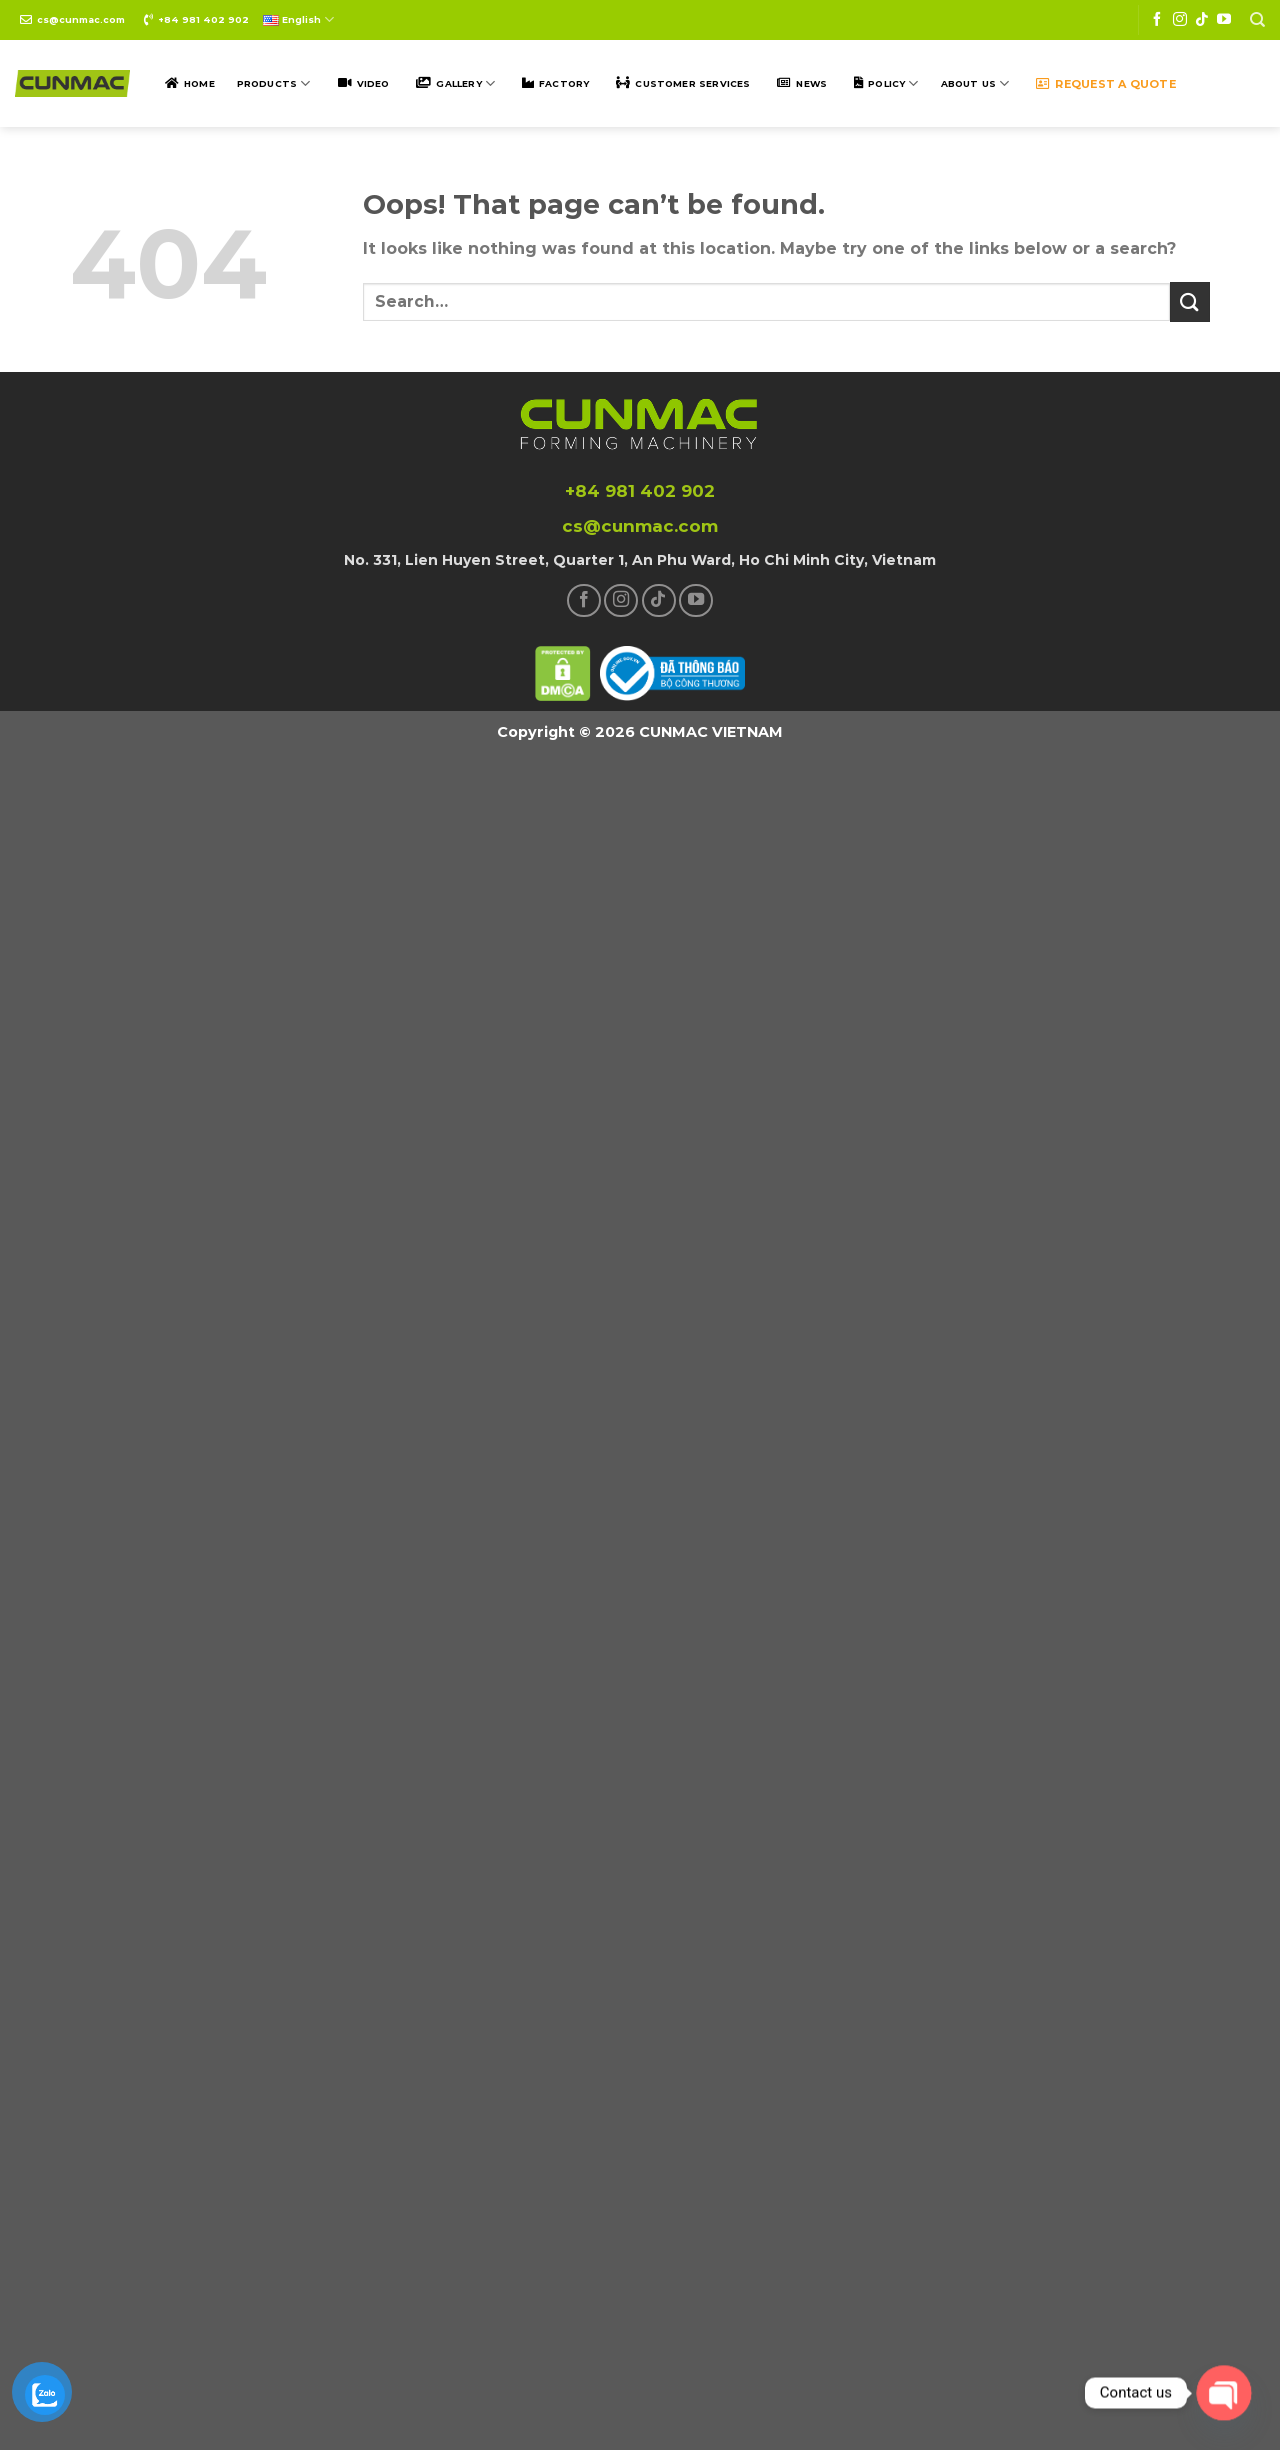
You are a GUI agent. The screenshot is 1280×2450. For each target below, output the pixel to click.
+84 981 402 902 (203, 19)
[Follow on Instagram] (1180, 20)
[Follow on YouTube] (1224, 20)
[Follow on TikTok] (1202, 20)
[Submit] (1190, 301)
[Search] (1257, 20)
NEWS (811, 83)
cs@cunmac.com (81, 19)
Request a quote (1115, 84)
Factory (564, 83)
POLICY (893, 83)
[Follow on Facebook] (1157, 20)
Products (274, 83)
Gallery (465, 83)
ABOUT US (975, 83)
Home (199, 83)
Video (373, 83)
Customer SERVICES (692, 83)
